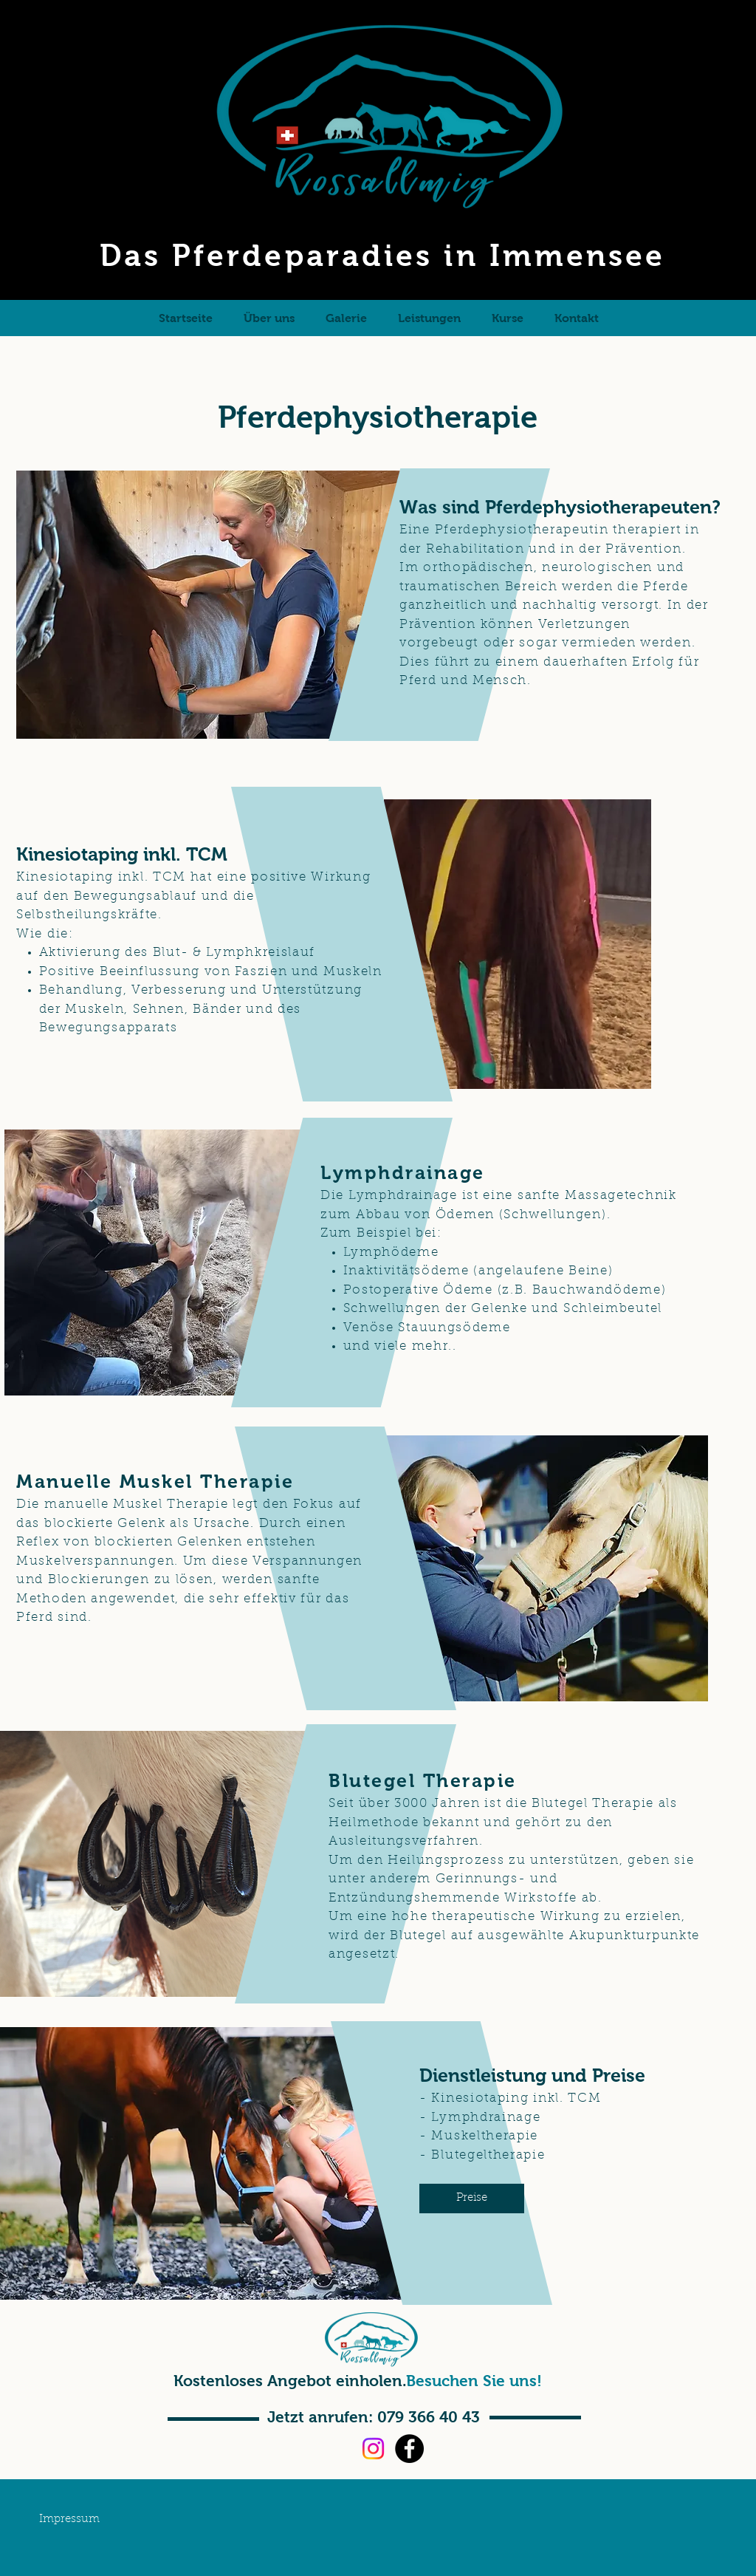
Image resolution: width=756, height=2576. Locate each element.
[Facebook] (409, 2448)
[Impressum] (69, 2520)
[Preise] (471, 2198)
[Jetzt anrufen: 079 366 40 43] (373, 2417)
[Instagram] (373, 2448)
